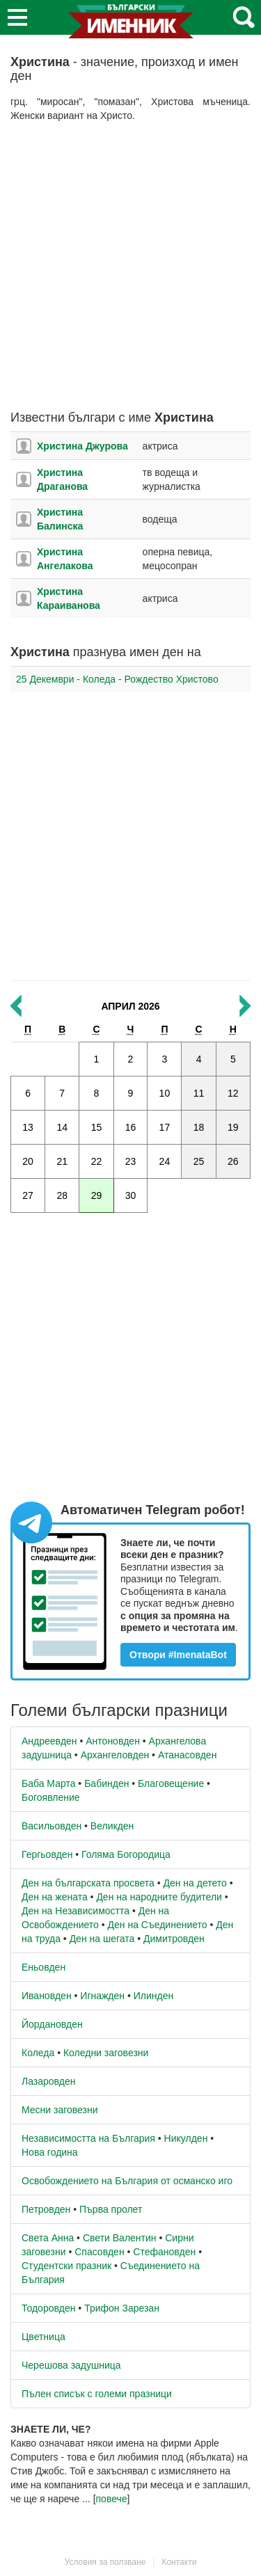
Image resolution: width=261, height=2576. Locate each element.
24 (165, 1161)
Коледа (38, 2052)
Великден (112, 1825)
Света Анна (48, 2237)
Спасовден (99, 2251)
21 (62, 1161)
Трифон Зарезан (121, 2308)
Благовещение (171, 1783)
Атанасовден (187, 1754)
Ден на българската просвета (88, 1883)
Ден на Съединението (157, 1924)
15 (96, 1127)
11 (199, 1093)
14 (62, 1127)
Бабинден (106, 1783)
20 (27, 1161)
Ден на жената (55, 1896)
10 (165, 1093)
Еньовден (43, 1967)
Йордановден (52, 2024)
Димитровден (174, 1938)
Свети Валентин (120, 2237)
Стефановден (164, 2251)
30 (130, 1195)
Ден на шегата (102, 1938)
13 (27, 1127)
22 (96, 1161)
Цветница (43, 2336)
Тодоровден (48, 2308)
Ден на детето (194, 1883)
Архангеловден (115, 1754)
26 (233, 1161)
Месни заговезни (60, 2109)
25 (199, 1161)
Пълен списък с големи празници (97, 2393)
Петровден (46, 2209)
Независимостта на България (88, 2138)
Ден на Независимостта (75, 1910)
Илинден (153, 1995)
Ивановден (47, 1995)
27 (27, 1195)
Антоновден (113, 1741)
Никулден (186, 2138)
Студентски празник (66, 2265)
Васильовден (51, 1825)
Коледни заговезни (105, 2052)
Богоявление (51, 1797)
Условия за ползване (105, 2562)
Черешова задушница (71, 2365)
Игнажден (102, 1995)
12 (233, 1093)
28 (62, 1195)
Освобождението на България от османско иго (127, 2180)
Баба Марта (48, 1783)
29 (96, 1195)
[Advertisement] (130, 266)
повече (111, 2498)
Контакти (178, 2562)
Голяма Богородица (126, 1854)
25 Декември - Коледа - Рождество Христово (117, 679)
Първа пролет (110, 2209)
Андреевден (49, 1741)
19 (233, 1127)
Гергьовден (47, 1854)
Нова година (50, 2152)
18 (199, 1127)
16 (130, 1127)
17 (165, 1127)
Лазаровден (49, 2081)
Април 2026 (130, 1006)
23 (130, 1161)
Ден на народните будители (159, 1896)
